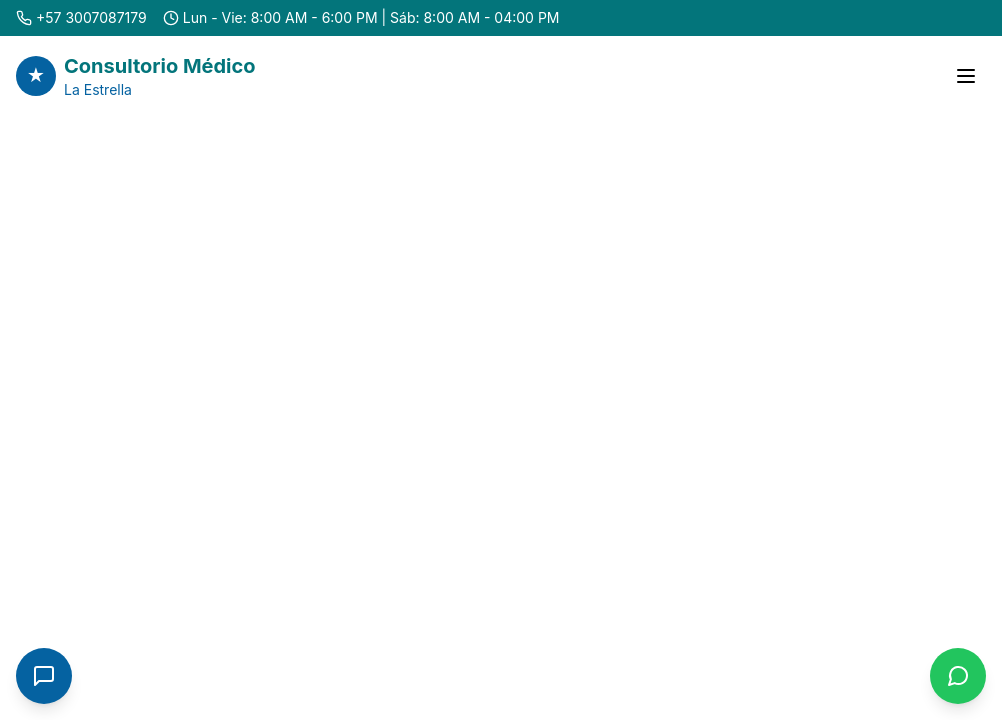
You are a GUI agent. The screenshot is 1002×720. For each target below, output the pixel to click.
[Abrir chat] (44, 676)
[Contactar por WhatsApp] (958, 676)
